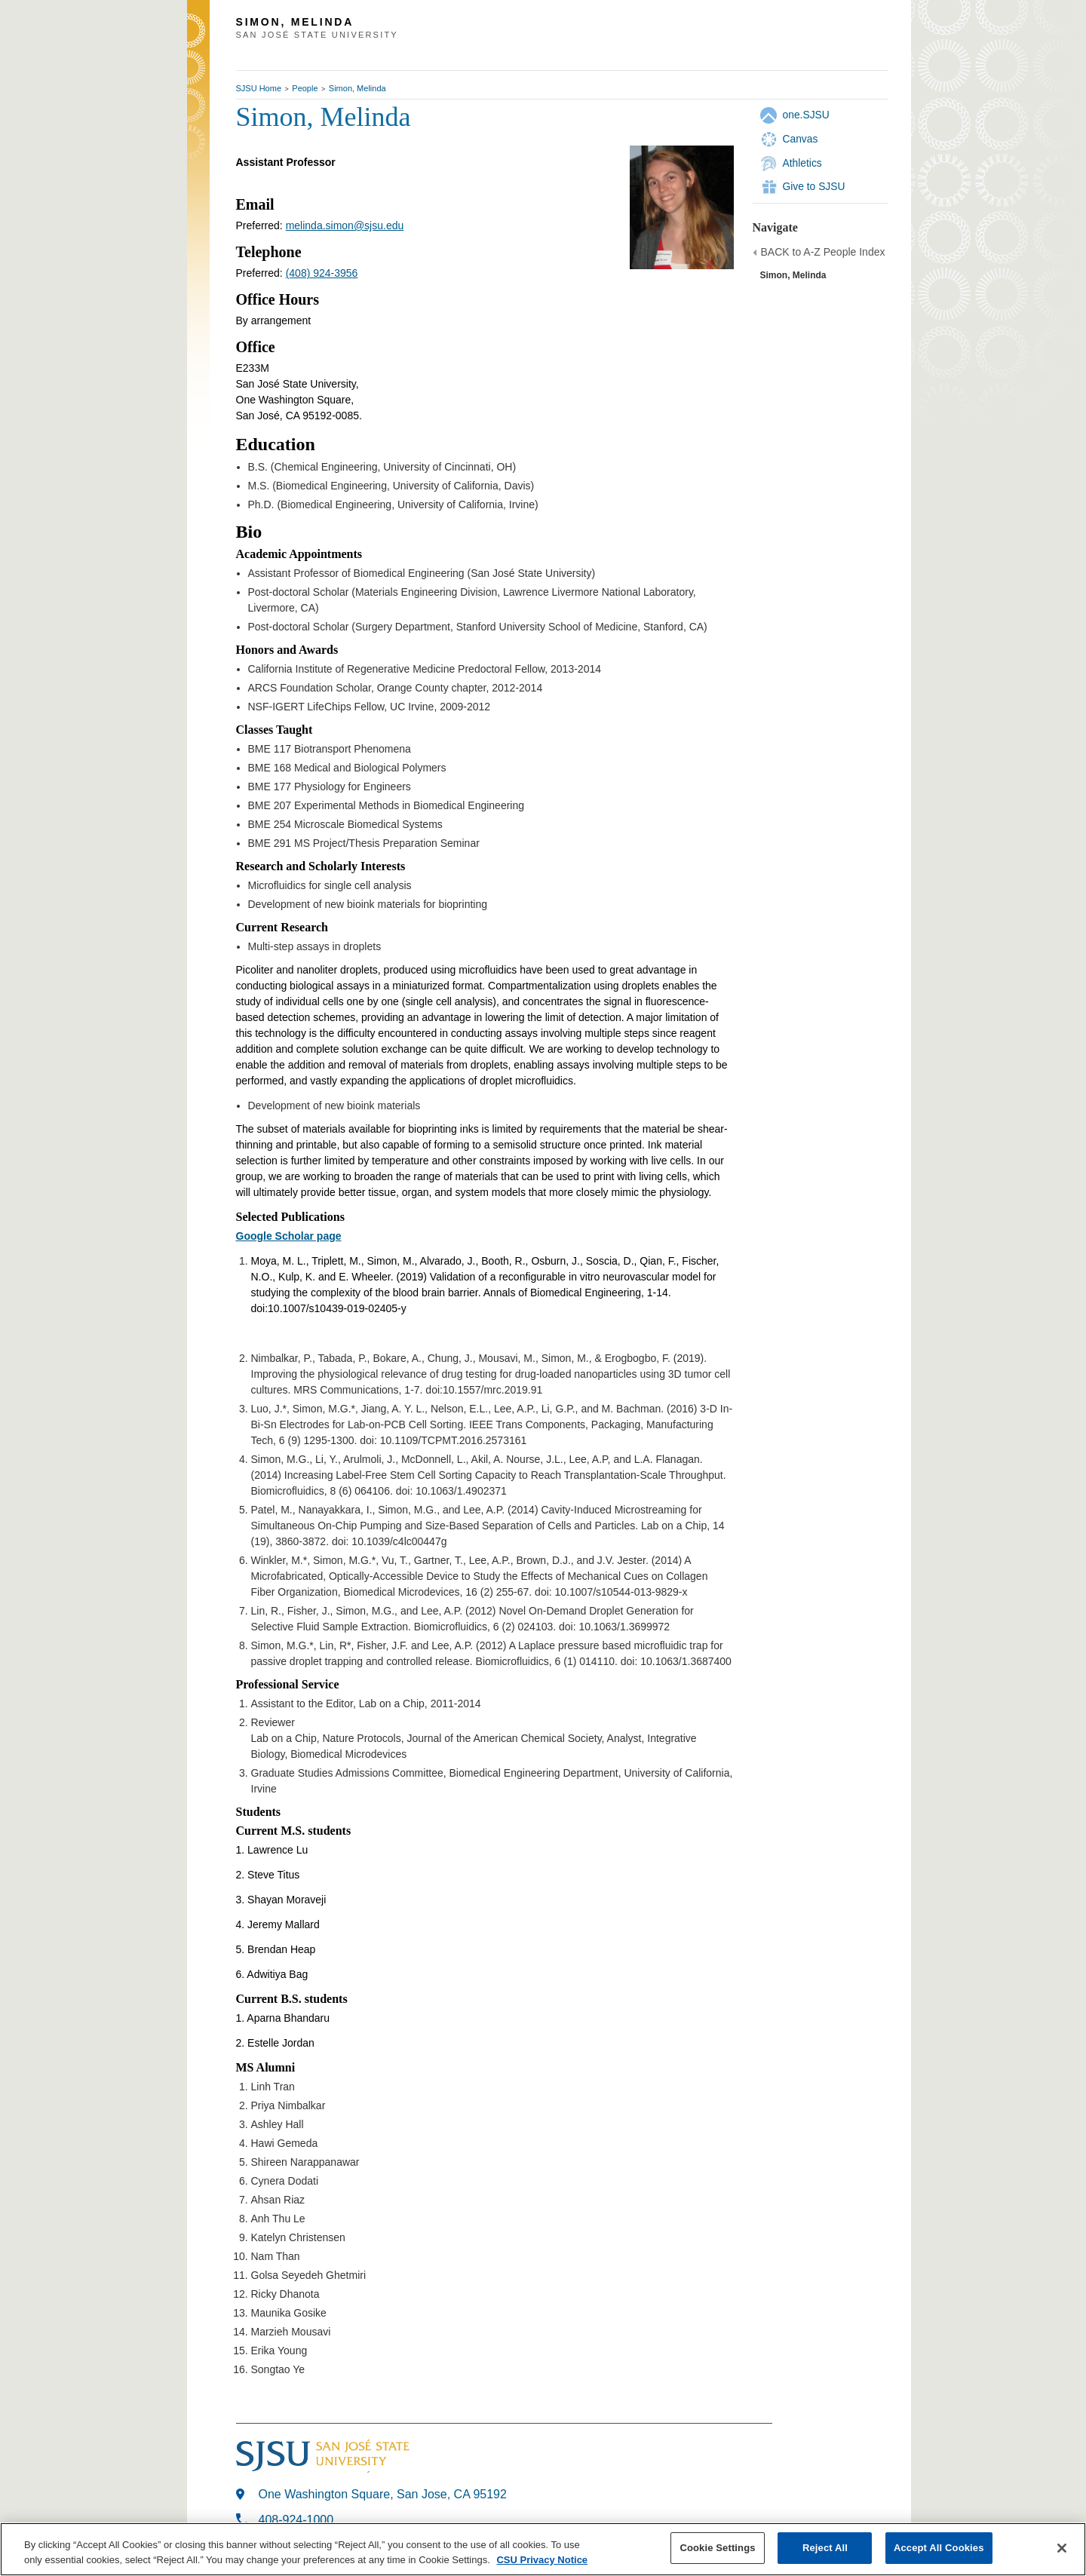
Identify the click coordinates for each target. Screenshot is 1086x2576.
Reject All (825, 2548)
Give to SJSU (814, 186)
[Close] (1061, 2548)
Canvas (800, 139)
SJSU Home (259, 88)
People (305, 88)
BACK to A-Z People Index (823, 252)
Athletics (802, 163)
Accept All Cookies (939, 2548)
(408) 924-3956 (322, 273)
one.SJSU (806, 115)
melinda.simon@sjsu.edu (345, 225)
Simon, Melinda (357, 88)
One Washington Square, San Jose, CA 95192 (383, 2494)
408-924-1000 (296, 2519)
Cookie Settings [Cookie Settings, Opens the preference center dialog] (717, 2548)
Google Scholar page (289, 1236)
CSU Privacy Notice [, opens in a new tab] (541, 2559)
